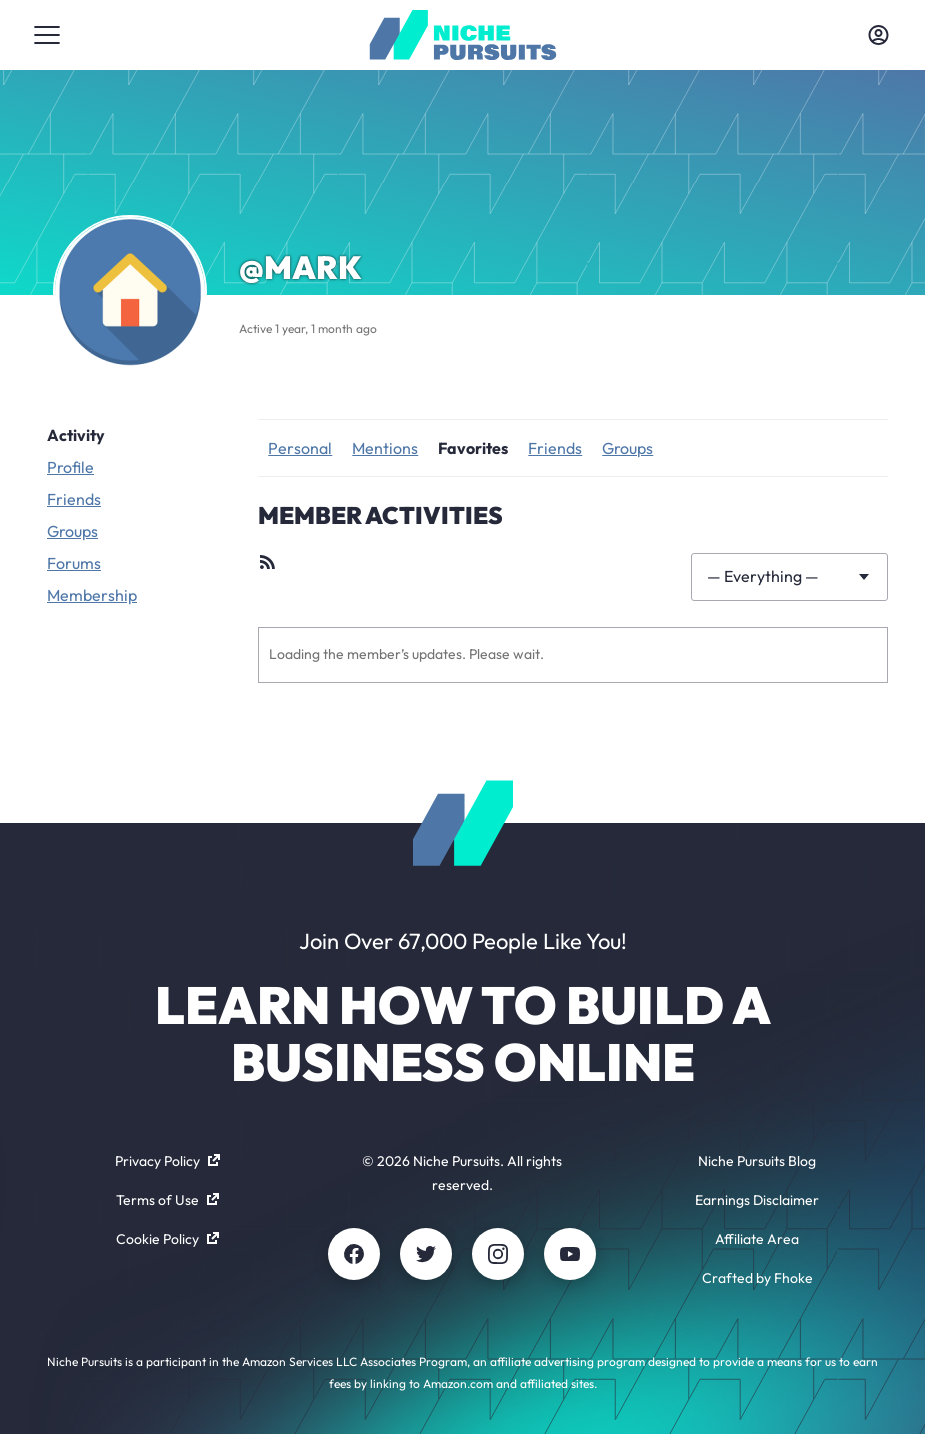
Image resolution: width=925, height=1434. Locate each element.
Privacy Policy (167, 1161)
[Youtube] (570, 1254)
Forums (74, 563)
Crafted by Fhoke (757, 1278)
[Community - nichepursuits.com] (462, 35)
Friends (74, 499)
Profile (70, 467)
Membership (92, 595)
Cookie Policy (167, 1239)
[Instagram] (498, 1254)
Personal (300, 448)
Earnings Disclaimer (757, 1200)
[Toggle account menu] (878, 35)
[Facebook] (354, 1254)
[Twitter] (426, 1254)
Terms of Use (167, 1200)
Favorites (473, 448)
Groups (72, 531)
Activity (76, 435)
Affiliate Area (757, 1239)
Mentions (385, 448)
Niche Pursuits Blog (757, 1161)
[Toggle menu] (47, 35)
